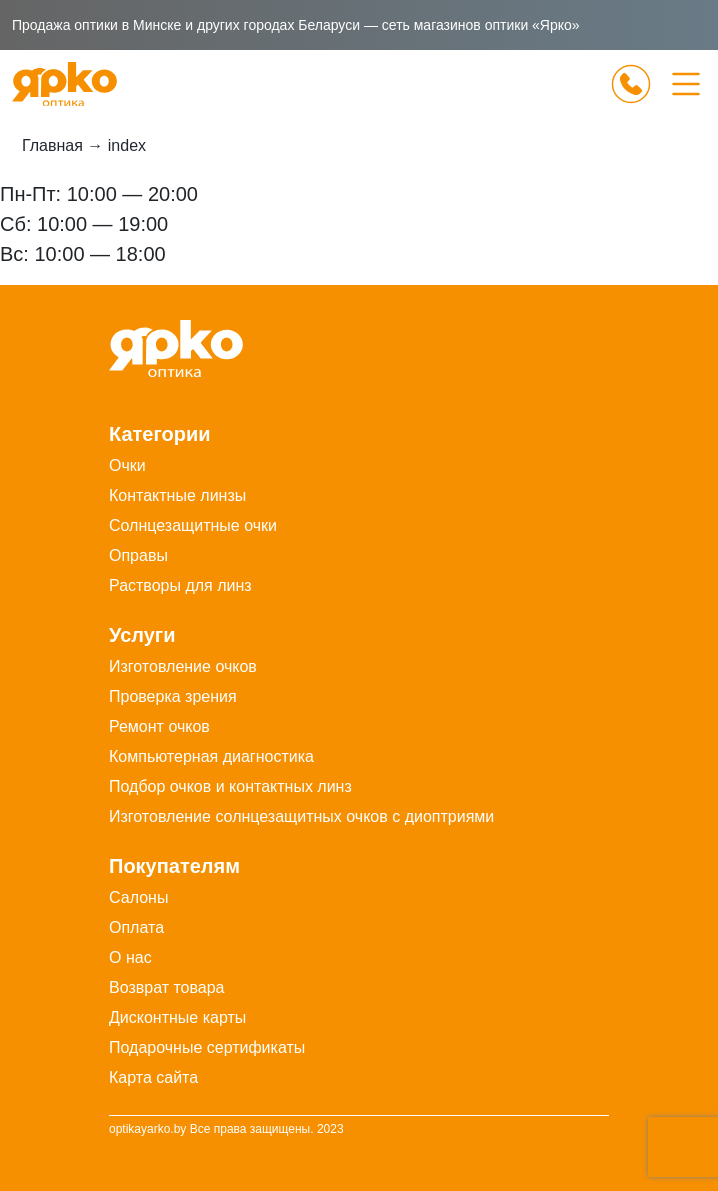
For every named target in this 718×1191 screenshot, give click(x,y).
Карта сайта (153, 1077)
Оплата (136, 927)
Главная (52, 145)
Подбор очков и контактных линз (230, 786)
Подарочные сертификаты (207, 1047)
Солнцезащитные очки (193, 525)
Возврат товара (167, 987)
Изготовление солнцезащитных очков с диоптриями (301, 816)
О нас (130, 957)
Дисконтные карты (177, 1017)
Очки (127, 465)
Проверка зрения (173, 696)
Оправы (138, 555)
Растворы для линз (180, 585)
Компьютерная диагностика (211, 756)
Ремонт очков (159, 726)
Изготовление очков (183, 666)
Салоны (138, 897)
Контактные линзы (177, 495)
